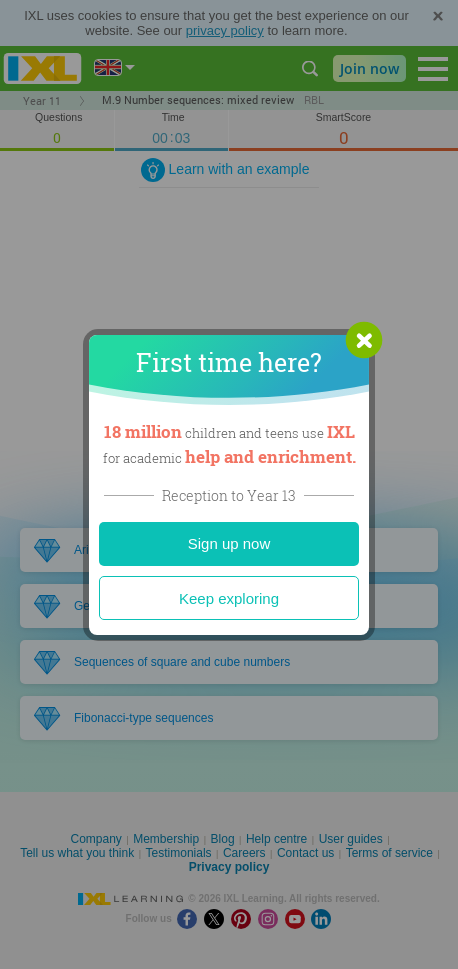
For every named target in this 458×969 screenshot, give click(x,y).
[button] (364, 340)
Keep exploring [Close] (229, 598)
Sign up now (229, 543)
